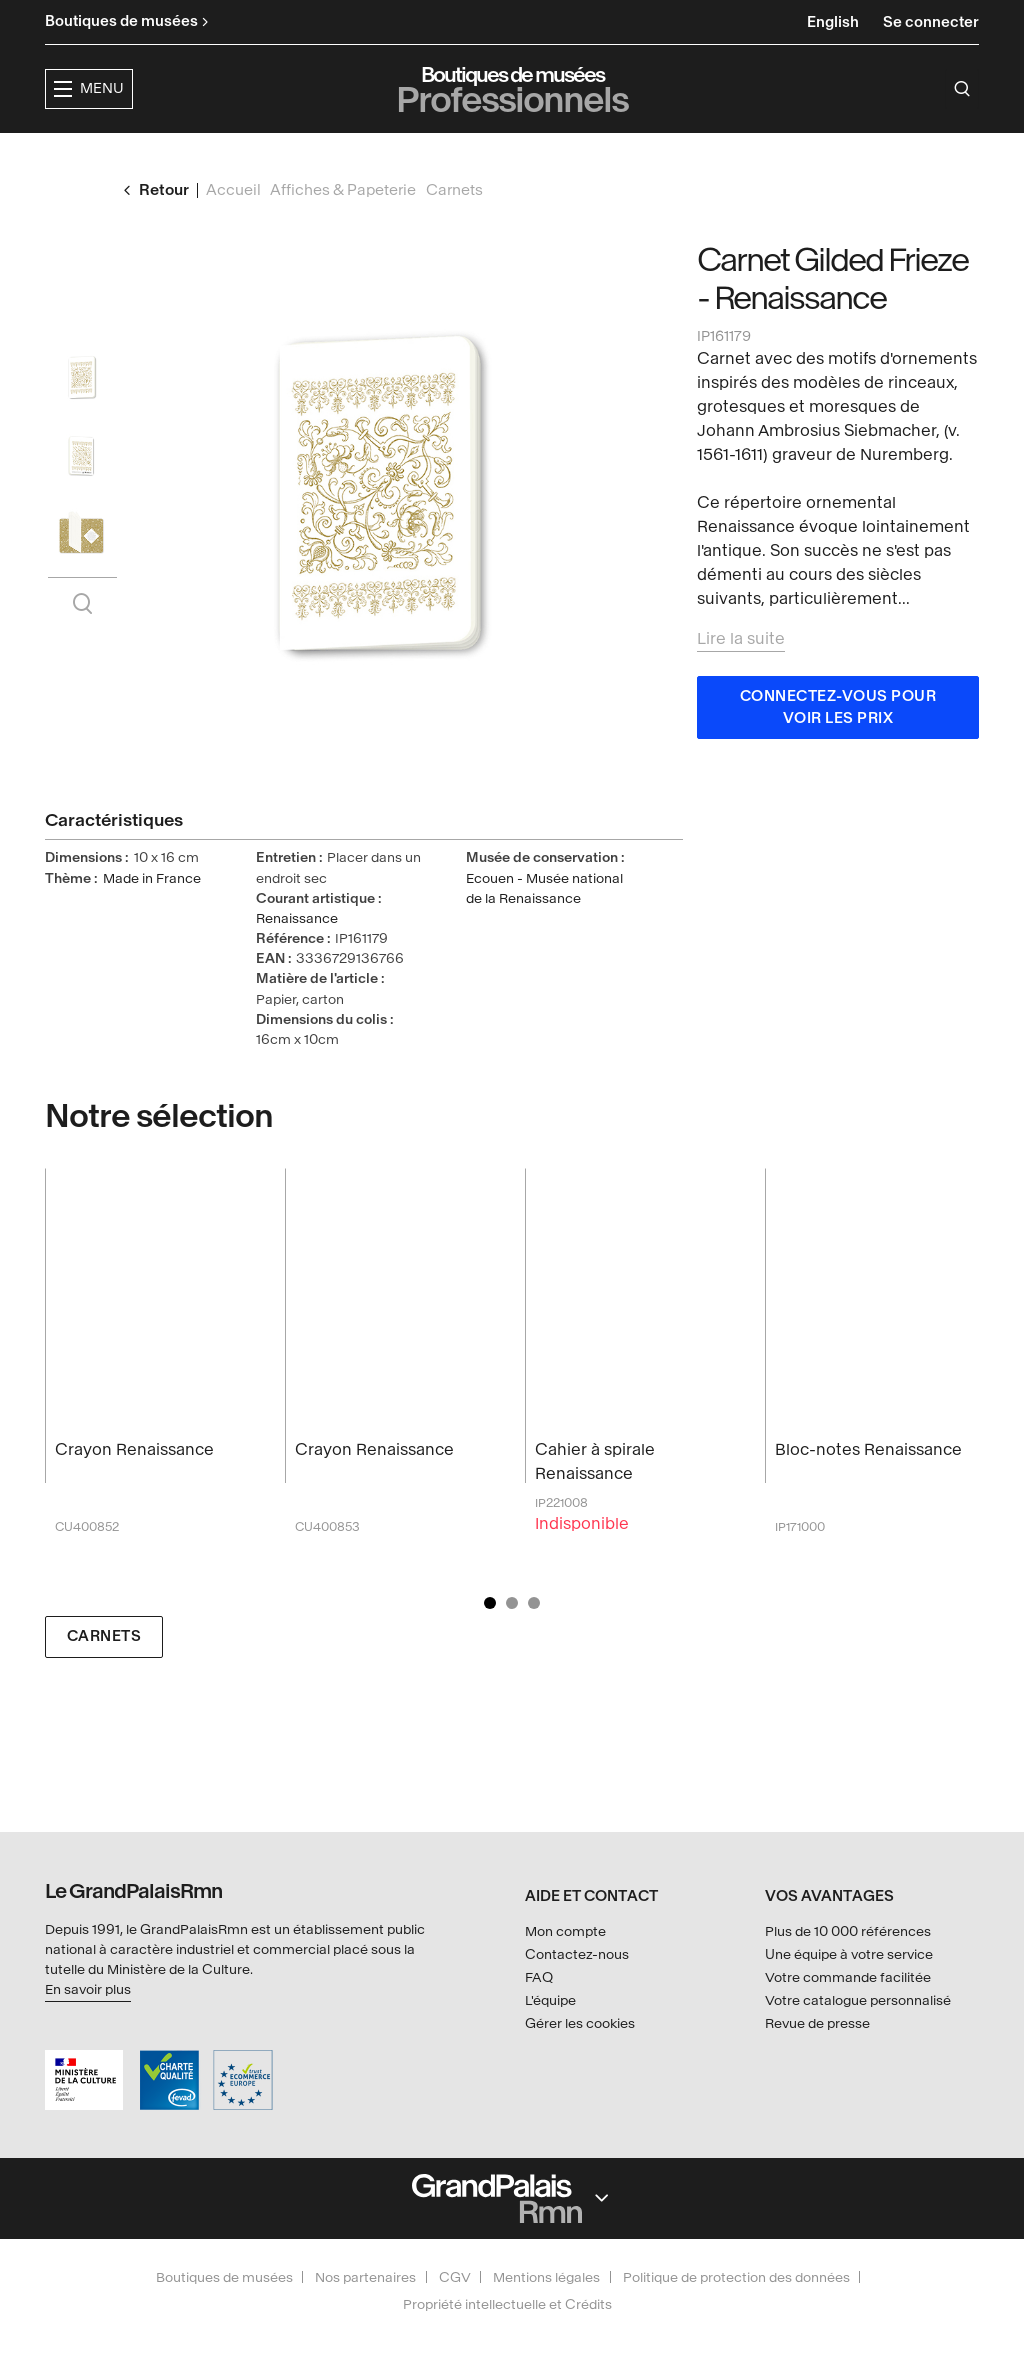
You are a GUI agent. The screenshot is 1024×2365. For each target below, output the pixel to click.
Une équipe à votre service (849, 1954)
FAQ (539, 1977)
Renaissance (297, 956)
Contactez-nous (577, 1954)
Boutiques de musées (224, 2277)
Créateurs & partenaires (738, 155)
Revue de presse (817, 2023)
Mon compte (565, 1931)
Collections (544, 155)
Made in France (152, 916)
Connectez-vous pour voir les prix (838, 745)
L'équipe (550, 2000)
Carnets (104, 1674)
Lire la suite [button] (741, 676)
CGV (455, 2277)
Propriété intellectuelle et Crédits (507, 2304)
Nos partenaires (365, 2277)
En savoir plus (88, 1989)
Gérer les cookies (580, 2023)
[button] (279, 156)
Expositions (408, 155)
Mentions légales (546, 2277)
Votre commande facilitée (848, 1977)
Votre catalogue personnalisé (858, 2000)
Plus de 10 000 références (848, 1931)
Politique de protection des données (736, 2277)
